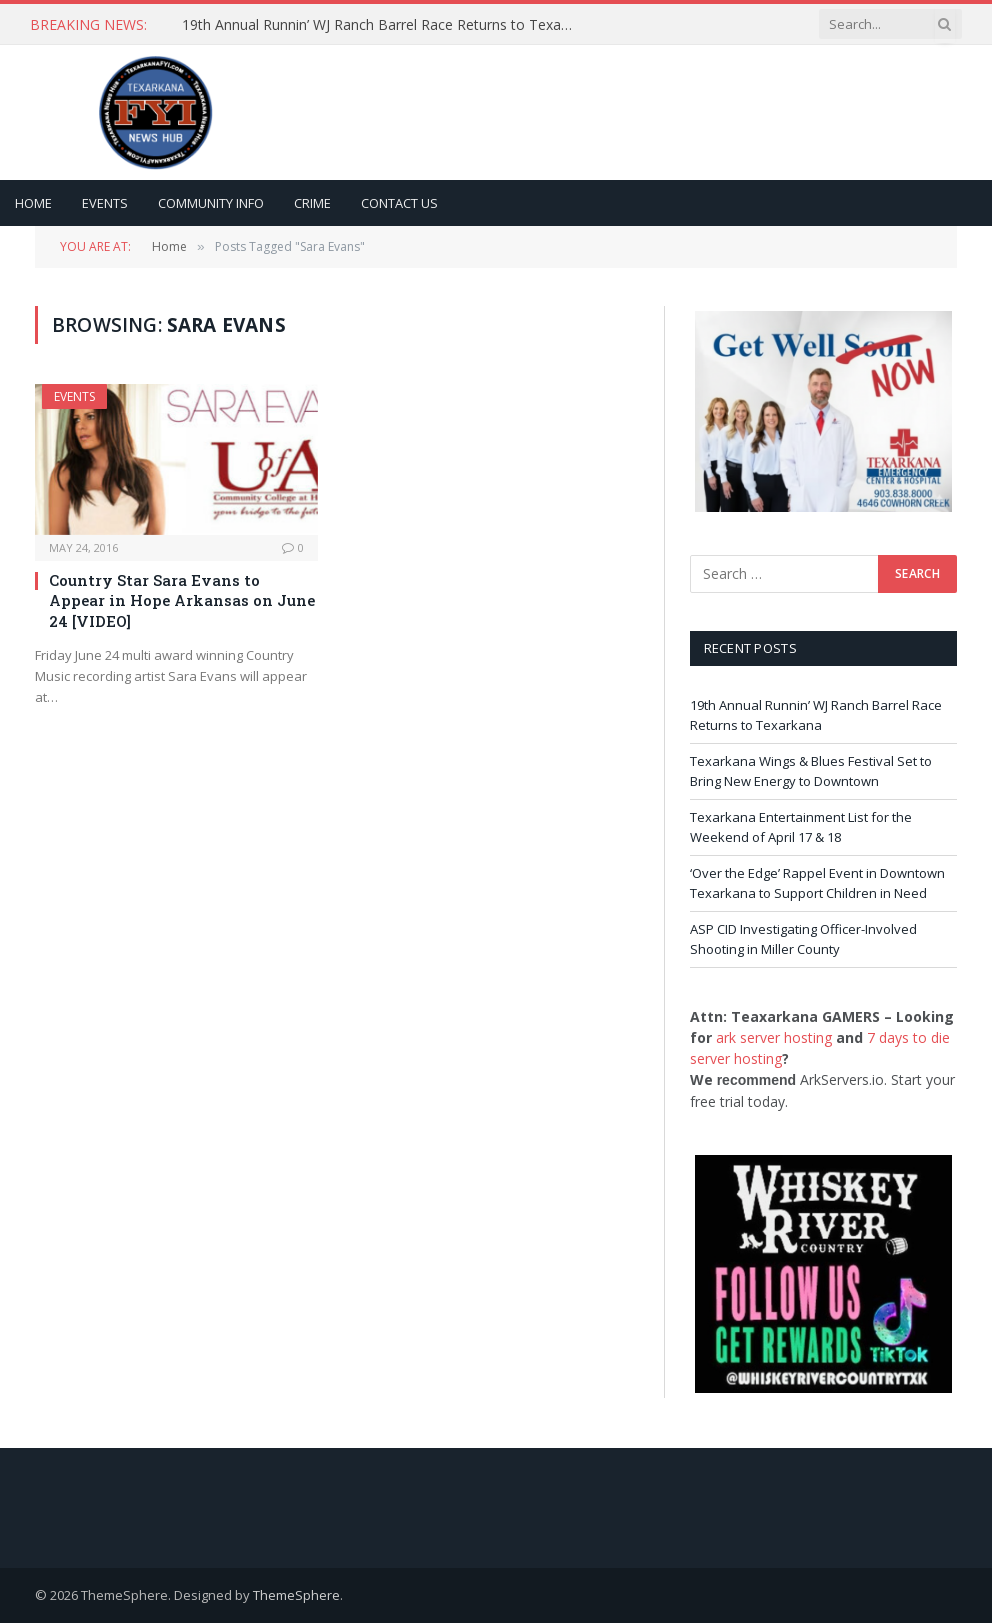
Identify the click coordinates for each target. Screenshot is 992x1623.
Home (33, 203)
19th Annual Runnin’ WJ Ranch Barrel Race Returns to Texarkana (382, 25)
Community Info (211, 203)
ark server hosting (774, 1037)
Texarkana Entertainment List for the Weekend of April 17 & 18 (801, 827)
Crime (312, 203)
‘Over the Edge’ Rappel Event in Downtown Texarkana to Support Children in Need (817, 883)
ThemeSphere (296, 1595)
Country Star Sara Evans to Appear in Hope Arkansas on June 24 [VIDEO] (182, 600)
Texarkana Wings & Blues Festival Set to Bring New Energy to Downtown (811, 771)
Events (105, 203)
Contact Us (399, 203)
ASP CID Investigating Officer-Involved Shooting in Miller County (803, 939)
